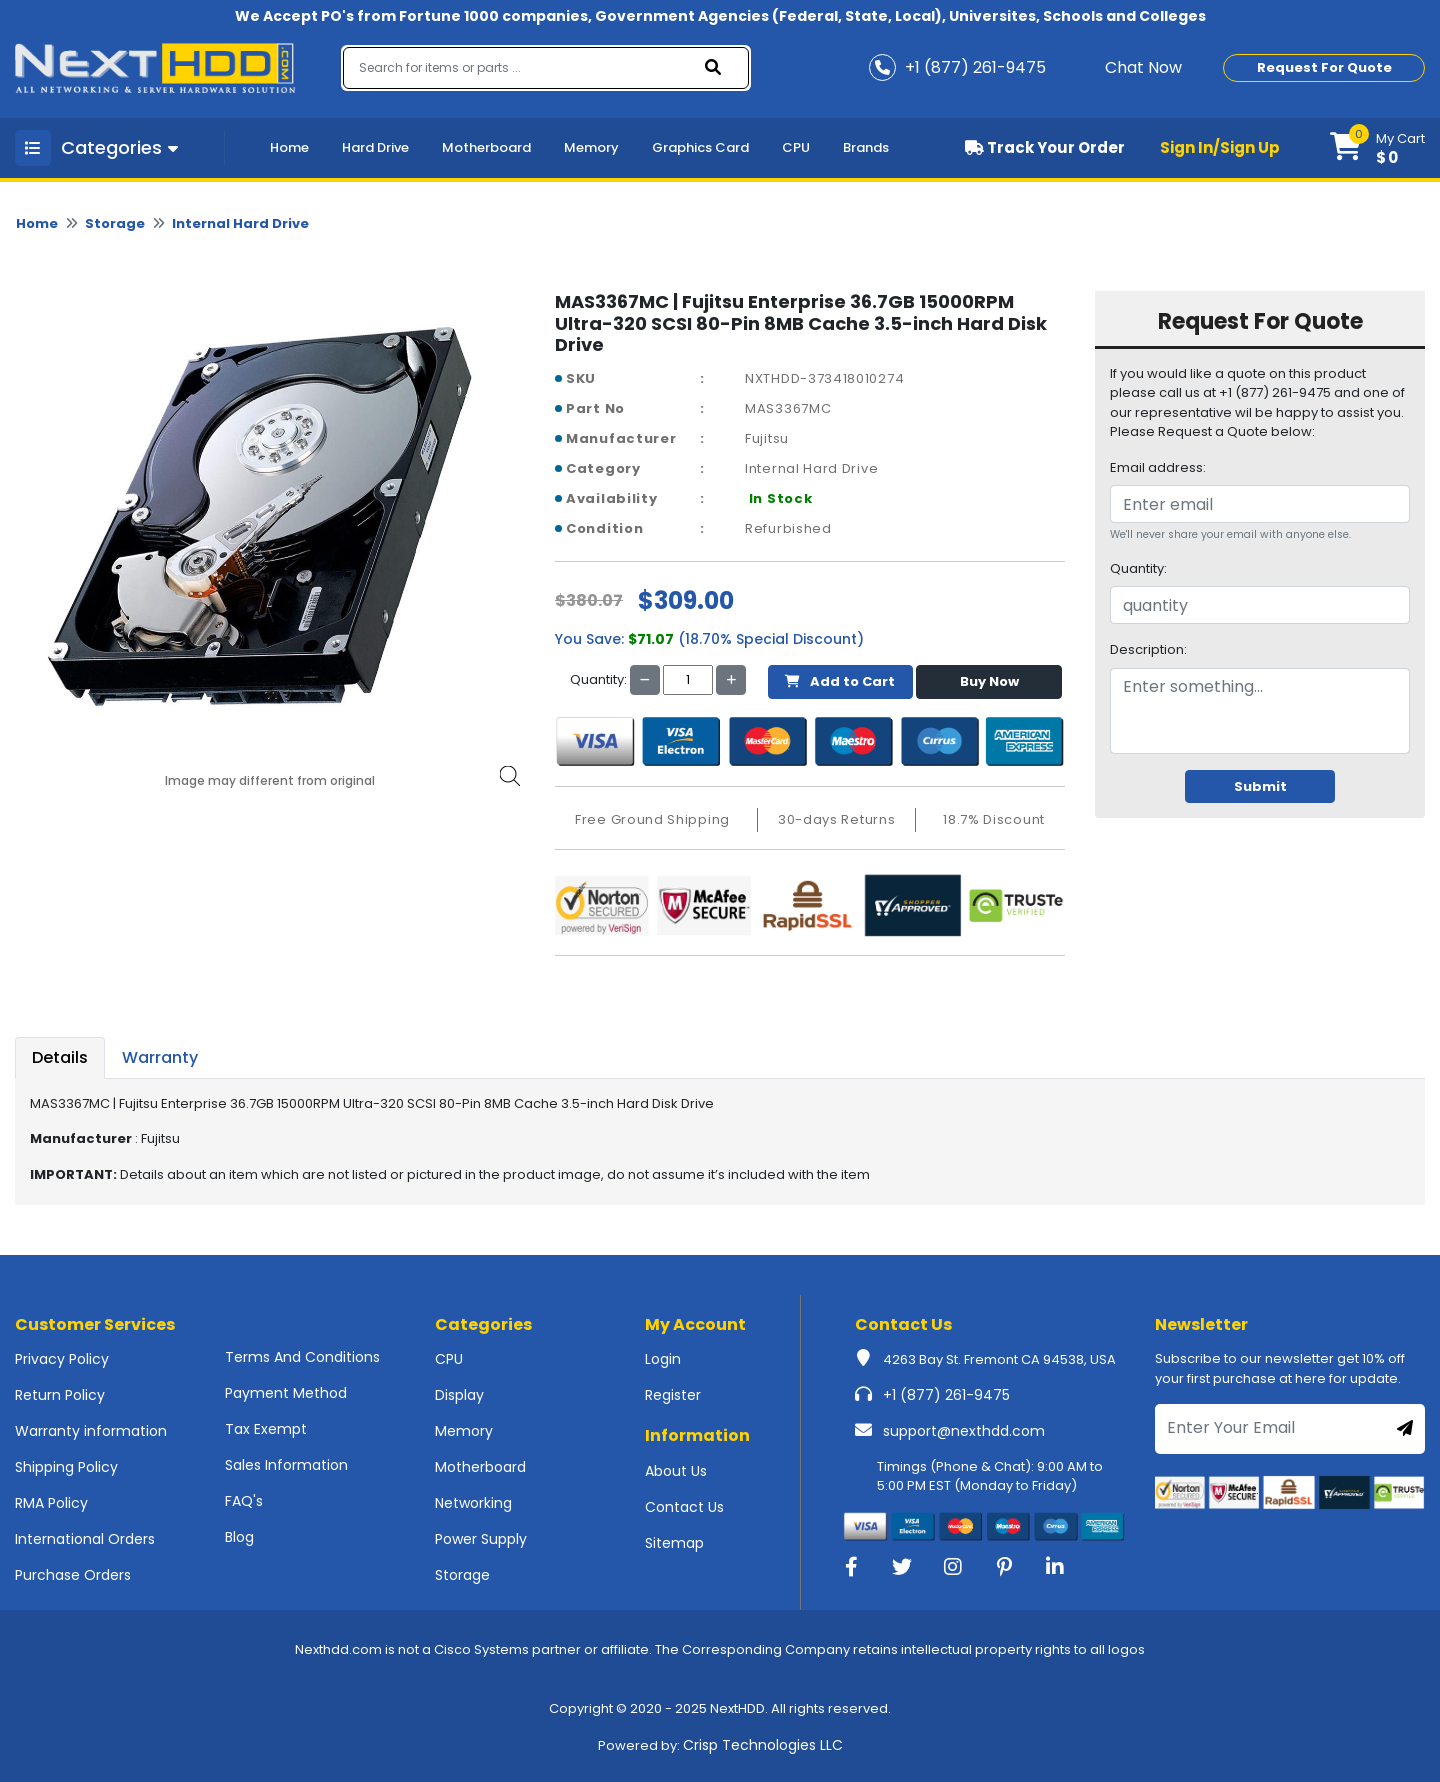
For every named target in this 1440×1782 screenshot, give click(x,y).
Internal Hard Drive (240, 223)
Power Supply (481, 1539)
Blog (239, 1537)
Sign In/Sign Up (1220, 147)
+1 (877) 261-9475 (946, 1395)
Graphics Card (700, 147)
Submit (1260, 786)
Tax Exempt (266, 1429)
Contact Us (684, 1507)
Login (663, 1359)
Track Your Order (1045, 147)
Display (459, 1395)
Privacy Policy (62, 1359)
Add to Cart (840, 681)
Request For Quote (1324, 67)
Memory (591, 147)
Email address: (1158, 467)
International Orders (85, 1539)
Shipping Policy (66, 1467)
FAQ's (244, 1501)
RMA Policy (51, 1503)
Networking (473, 1503)
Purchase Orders (73, 1575)
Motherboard (486, 147)
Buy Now (989, 681)
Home (289, 147)
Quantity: (1138, 568)
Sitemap (674, 1543)
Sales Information (286, 1465)
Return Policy (60, 1395)
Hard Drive (375, 147)
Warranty (160, 1057)
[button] (1377, 148)
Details (60, 1057)
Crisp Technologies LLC (763, 1745)
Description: (1148, 649)
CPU (796, 147)
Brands (866, 147)
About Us (676, 1471)
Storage (115, 223)
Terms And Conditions (302, 1357)
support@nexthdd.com (964, 1431)
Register (673, 1395)
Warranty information (91, 1431)
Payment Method (286, 1393)
